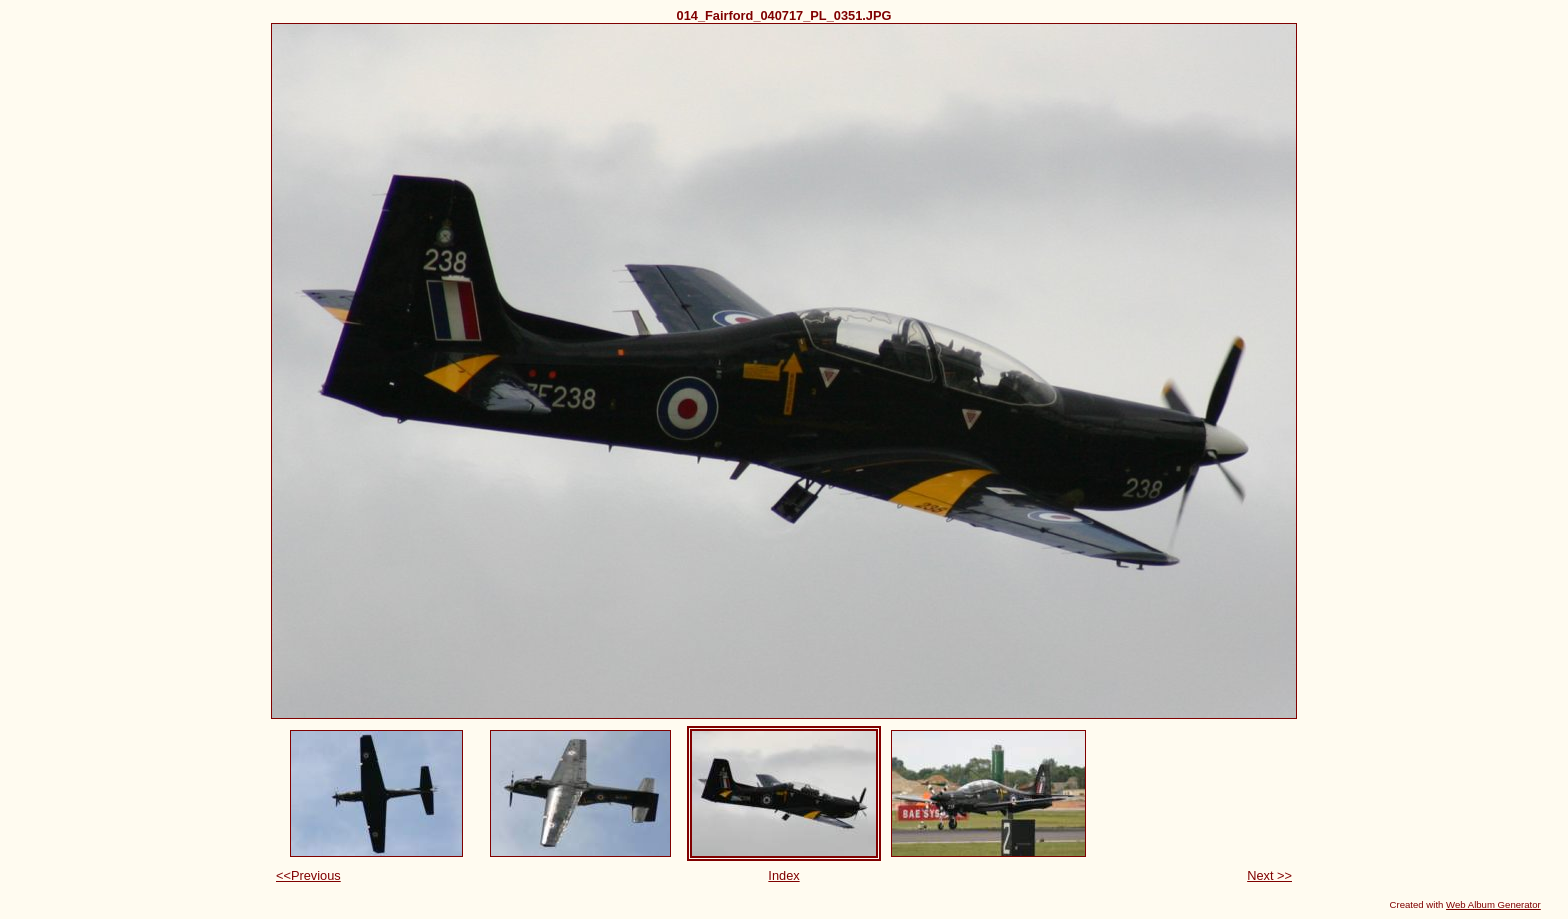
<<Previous (308, 875)
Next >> (1269, 875)
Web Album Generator (1493, 904)
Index (783, 875)
